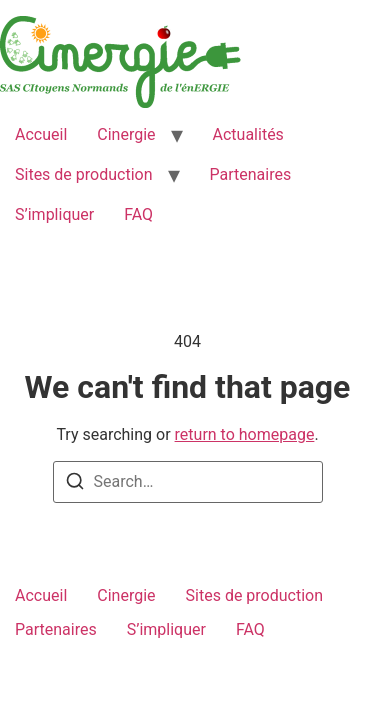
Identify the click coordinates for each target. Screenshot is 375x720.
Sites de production (84, 174)
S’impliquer (54, 214)
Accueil (41, 134)
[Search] (75, 484)
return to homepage (245, 434)
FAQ (138, 214)
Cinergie (126, 134)
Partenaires (251, 174)
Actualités (248, 134)
